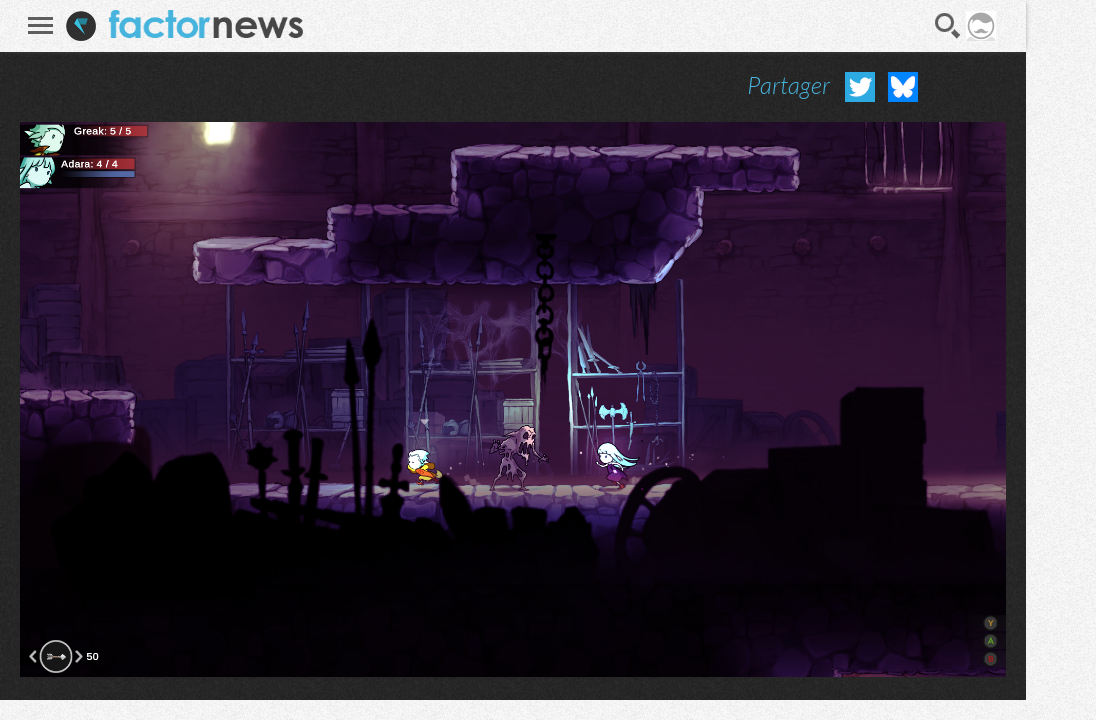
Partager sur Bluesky (903, 87)
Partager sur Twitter (860, 87)
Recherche (948, 26)
